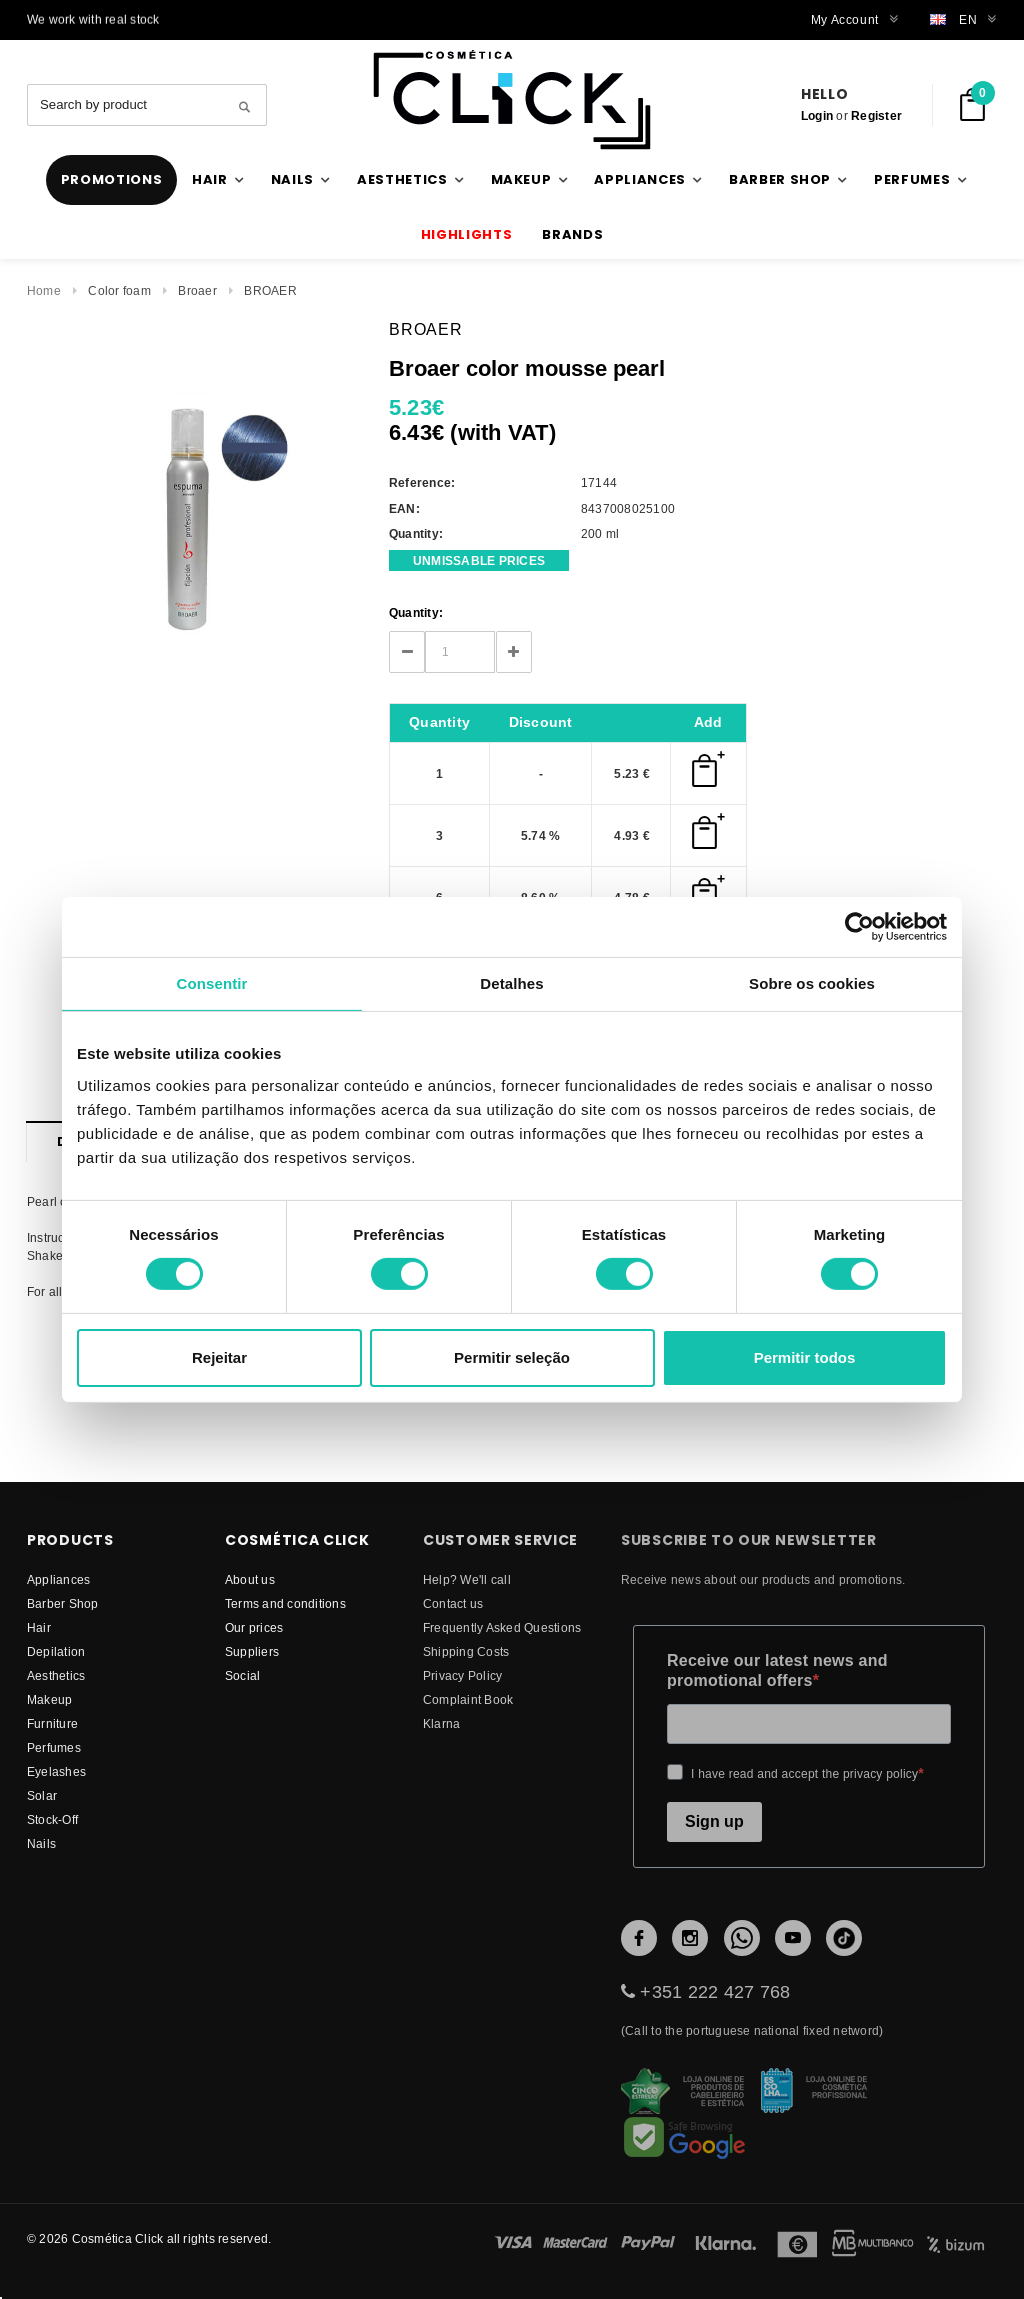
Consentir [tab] (212, 982)
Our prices (254, 1627)
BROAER (270, 290)
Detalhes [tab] (511, 982)
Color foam (119, 290)
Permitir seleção (512, 1357)
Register (876, 115)
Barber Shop (63, 1603)
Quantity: (416, 612)
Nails (41, 1843)
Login (817, 115)
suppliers (252, 1651)
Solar (42, 1795)
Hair (39, 1627)
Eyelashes (56, 1771)
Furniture (52, 1723)
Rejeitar (219, 1357)
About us (250, 1579)
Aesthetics (56, 1675)
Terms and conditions (285, 1603)
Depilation (56, 1651)
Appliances (58, 1579)
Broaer (197, 290)
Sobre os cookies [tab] (812, 982)
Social (242, 1675)
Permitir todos (805, 1357)
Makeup (49, 1699)
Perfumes (54, 1747)
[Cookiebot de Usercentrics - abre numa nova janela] (859, 926)
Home (44, 290)
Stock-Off (52, 1819)
